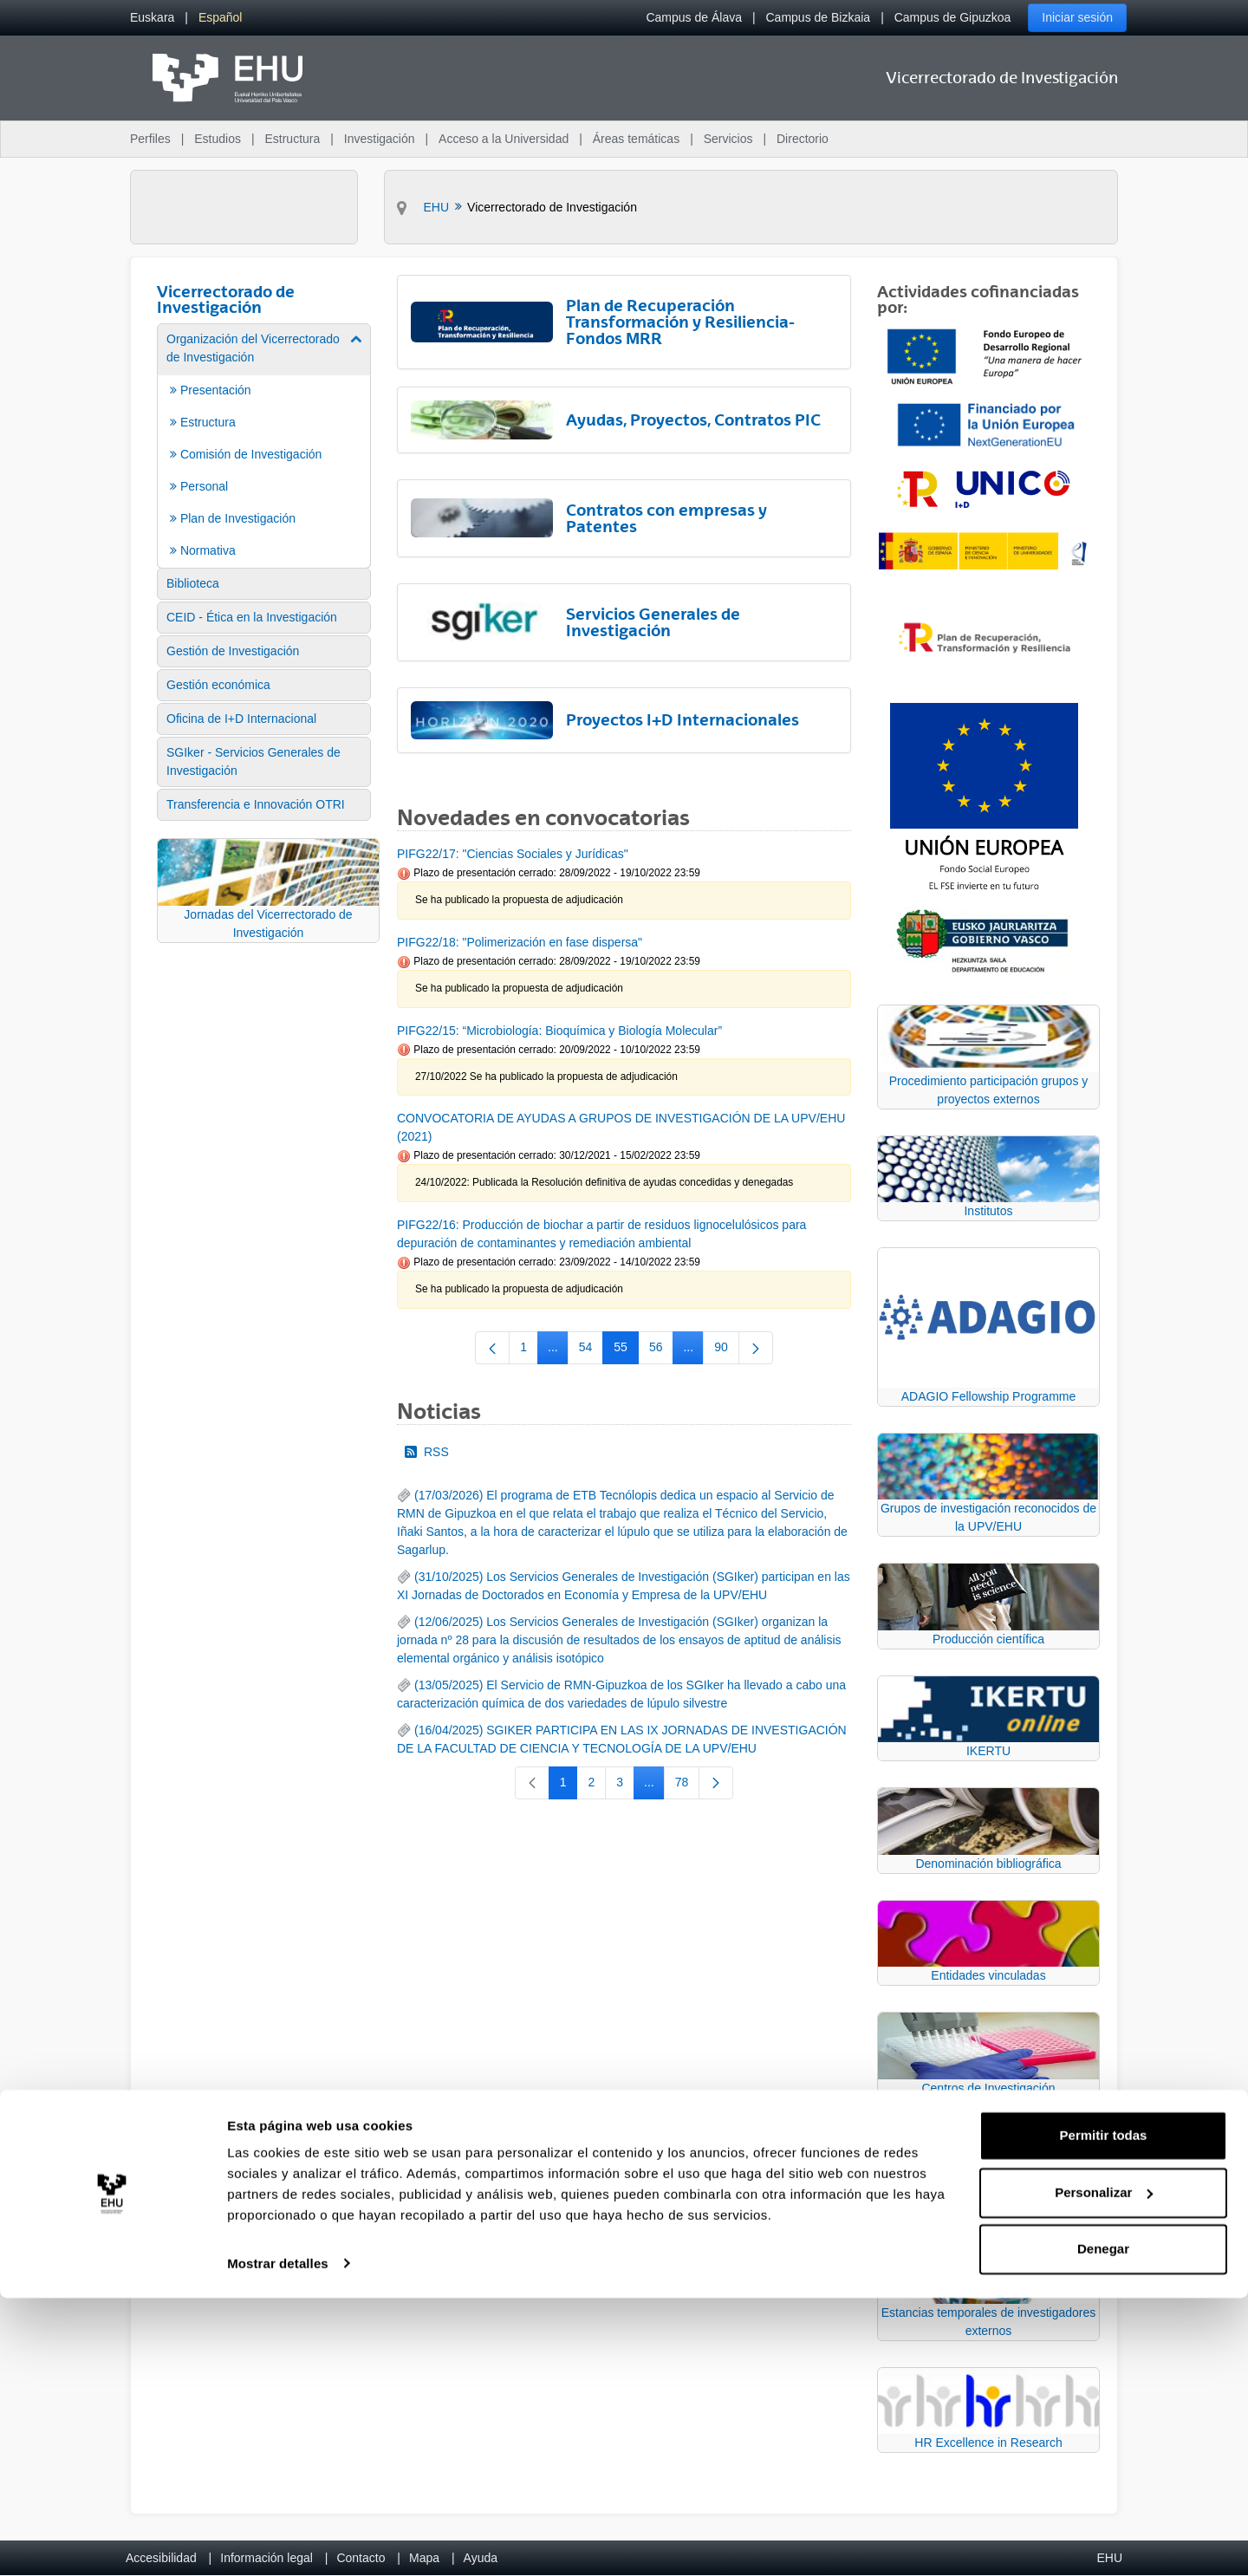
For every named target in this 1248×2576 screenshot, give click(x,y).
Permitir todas (1103, 2414)
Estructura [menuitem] (292, 139)
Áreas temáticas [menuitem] (636, 139)
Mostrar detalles (277, 2541)
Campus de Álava (694, 17)
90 (726, 1350)
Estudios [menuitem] (217, 139)
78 (687, 1785)
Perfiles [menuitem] (150, 139)
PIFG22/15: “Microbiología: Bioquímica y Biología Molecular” (559, 1031)
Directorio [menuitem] (803, 139)
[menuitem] (152, 18)
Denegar (1103, 2528)
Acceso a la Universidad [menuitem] (504, 139)
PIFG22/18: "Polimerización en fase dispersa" (519, 942)
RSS (427, 1452)
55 (626, 1350)
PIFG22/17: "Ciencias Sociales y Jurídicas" (512, 854)
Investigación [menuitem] (379, 139)
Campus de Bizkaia (818, 17)
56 (661, 1350)
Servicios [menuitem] (728, 139)
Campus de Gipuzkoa (952, 17)
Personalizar (1104, 2470)
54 (591, 1350)
